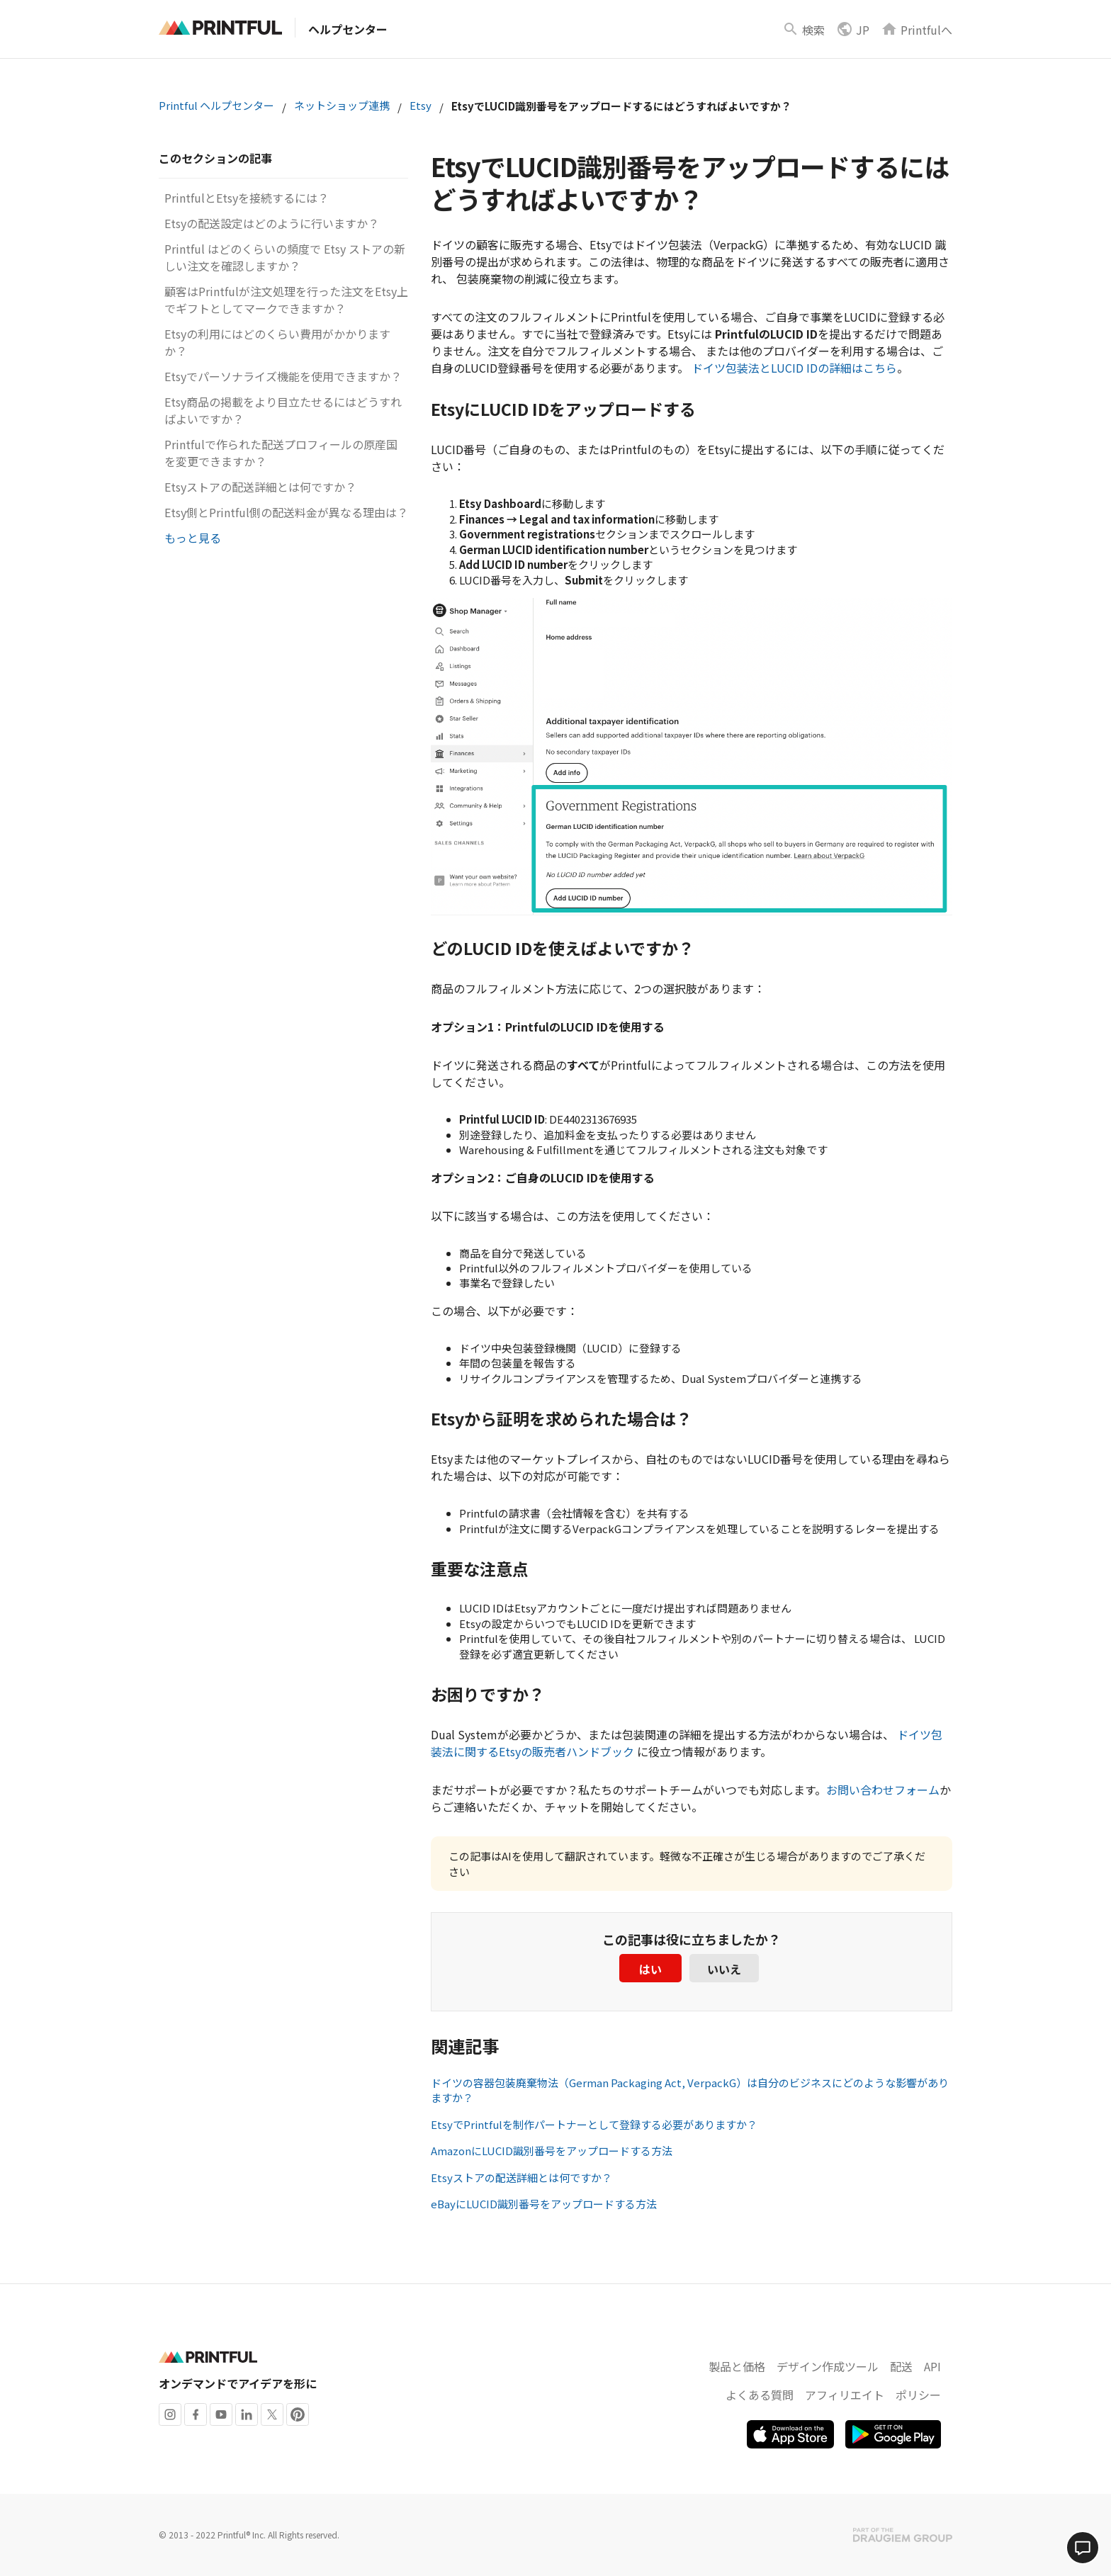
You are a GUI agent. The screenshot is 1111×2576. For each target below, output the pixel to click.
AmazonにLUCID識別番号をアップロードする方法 (551, 2150)
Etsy (421, 105)
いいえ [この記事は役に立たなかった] (724, 1968)
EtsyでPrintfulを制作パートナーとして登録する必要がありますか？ (594, 2124)
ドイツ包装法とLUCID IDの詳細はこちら (794, 367)
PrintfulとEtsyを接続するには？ (246, 197)
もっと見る (192, 537)
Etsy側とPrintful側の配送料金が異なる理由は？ (286, 512)
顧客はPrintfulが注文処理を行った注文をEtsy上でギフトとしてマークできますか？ (286, 300)
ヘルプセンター (348, 29)
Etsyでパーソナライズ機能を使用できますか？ (283, 376)
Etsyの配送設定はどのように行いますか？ (271, 223)
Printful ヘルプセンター (216, 105)
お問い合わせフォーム (883, 1789)
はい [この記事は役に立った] (650, 1968)
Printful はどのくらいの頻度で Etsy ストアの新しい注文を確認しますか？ (284, 257)
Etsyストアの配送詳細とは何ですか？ (260, 486)
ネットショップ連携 (342, 105)
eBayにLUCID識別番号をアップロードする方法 (544, 2203)
